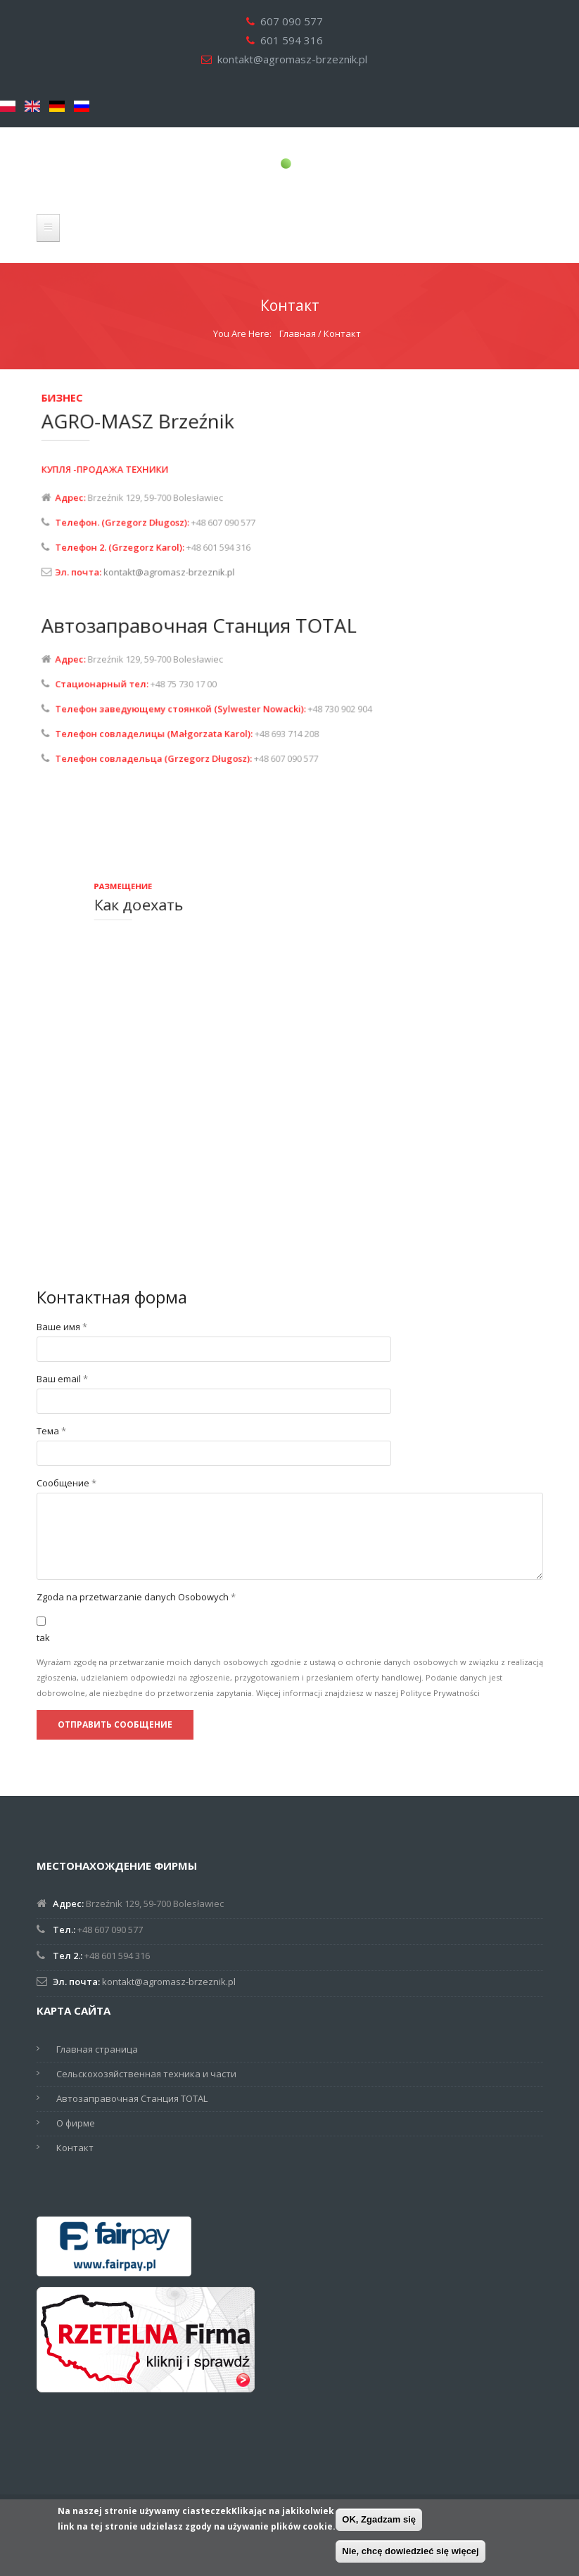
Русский (81, 106)
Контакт (75, 2147)
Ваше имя (62, 1326)
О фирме (75, 2123)
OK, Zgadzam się (379, 2519)
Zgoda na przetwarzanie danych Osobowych (136, 1596)
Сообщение (66, 1483)
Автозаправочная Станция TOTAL (132, 2098)
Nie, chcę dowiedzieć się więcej (410, 2551)
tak (43, 1637)
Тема (51, 1430)
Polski (7, 106)
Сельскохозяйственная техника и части (146, 2073)
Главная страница (97, 2049)
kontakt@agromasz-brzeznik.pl (292, 59)
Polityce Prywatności (440, 1693)
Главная (297, 333)
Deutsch (57, 106)
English (32, 106)
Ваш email (62, 1378)
